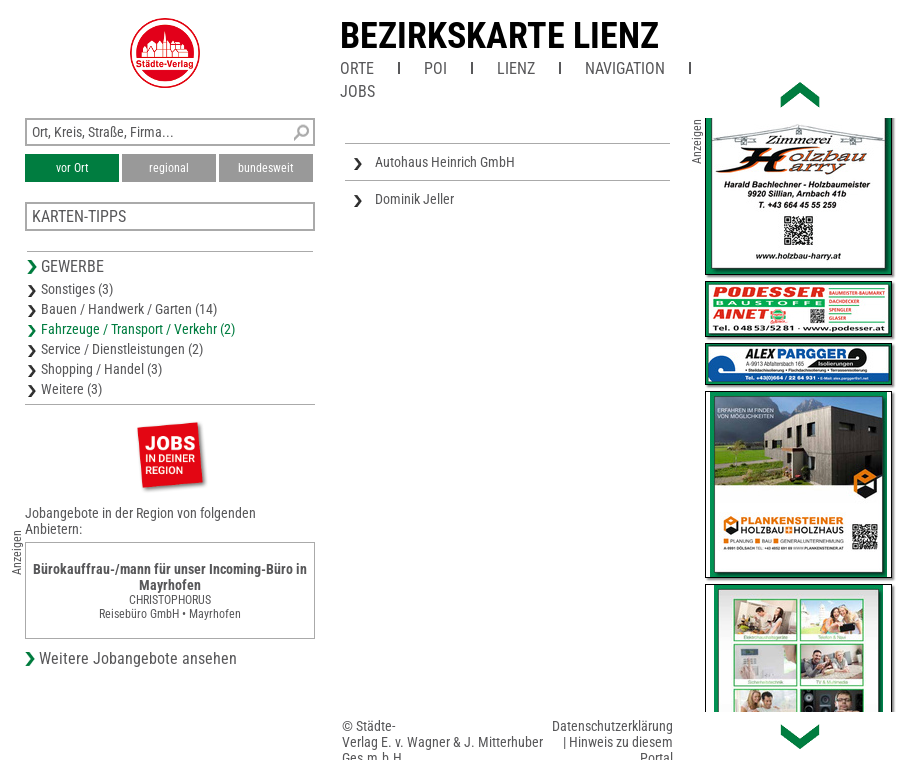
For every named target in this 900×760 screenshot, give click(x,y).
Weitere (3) (71, 389)
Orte (357, 68)
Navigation (625, 68)
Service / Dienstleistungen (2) (122, 349)
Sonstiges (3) (77, 289)
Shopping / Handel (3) (101, 369)
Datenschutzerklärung (612, 726)
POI (435, 68)
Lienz (516, 68)
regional (169, 168)
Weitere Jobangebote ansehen (138, 658)
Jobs (357, 91)
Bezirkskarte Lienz (499, 36)
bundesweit (266, 168)
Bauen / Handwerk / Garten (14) (129, 309)
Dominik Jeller (414, 199)
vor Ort (72, 168)
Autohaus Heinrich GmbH (445, 162)
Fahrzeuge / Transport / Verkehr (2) (138, 329)
